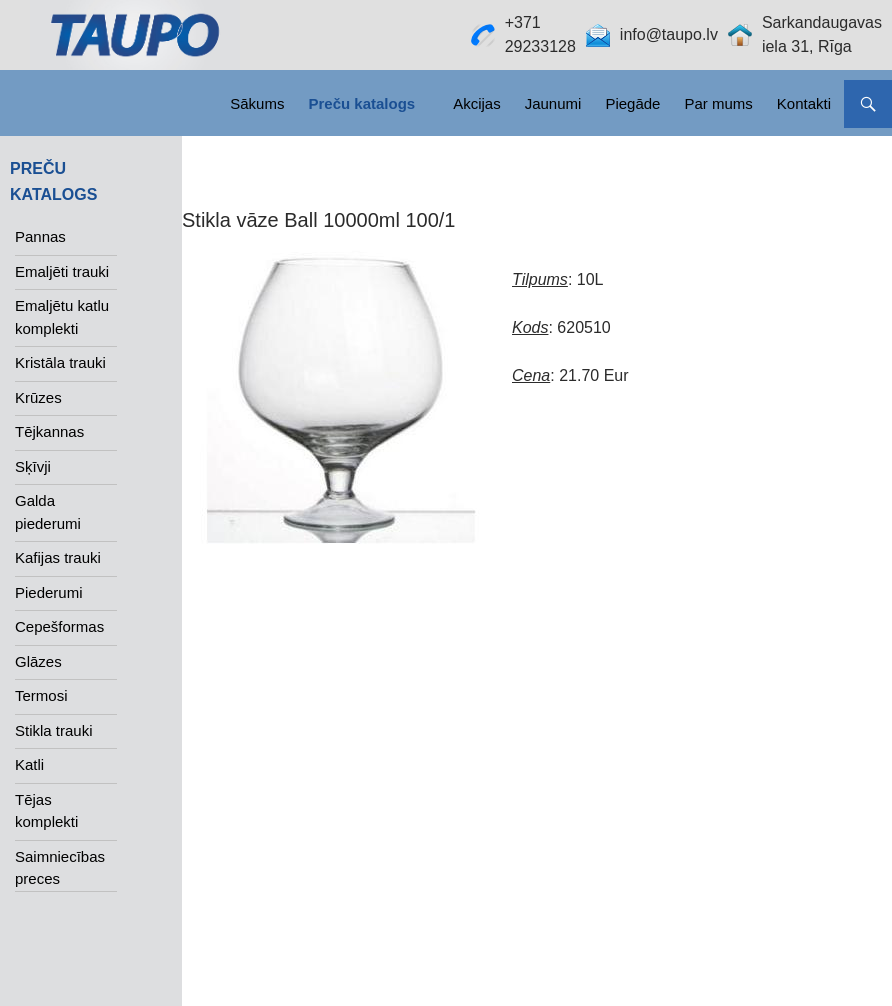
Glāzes (38, 661)
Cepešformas (59, 626)
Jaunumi (553, 103)
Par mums (718, 103)
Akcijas (477, 103)
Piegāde (632, 103)
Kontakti (804, 103)
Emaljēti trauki (62, 271)
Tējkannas (49, 431)
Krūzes (38, 397)
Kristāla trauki (60, 362)
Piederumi (49, 592)
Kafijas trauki (58, 557)
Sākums (257, 103)
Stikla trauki (54, 730)
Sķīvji (33, 466)
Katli (29, 764)
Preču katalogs (361, 103)
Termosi (41, 695)
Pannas (40, 236)
